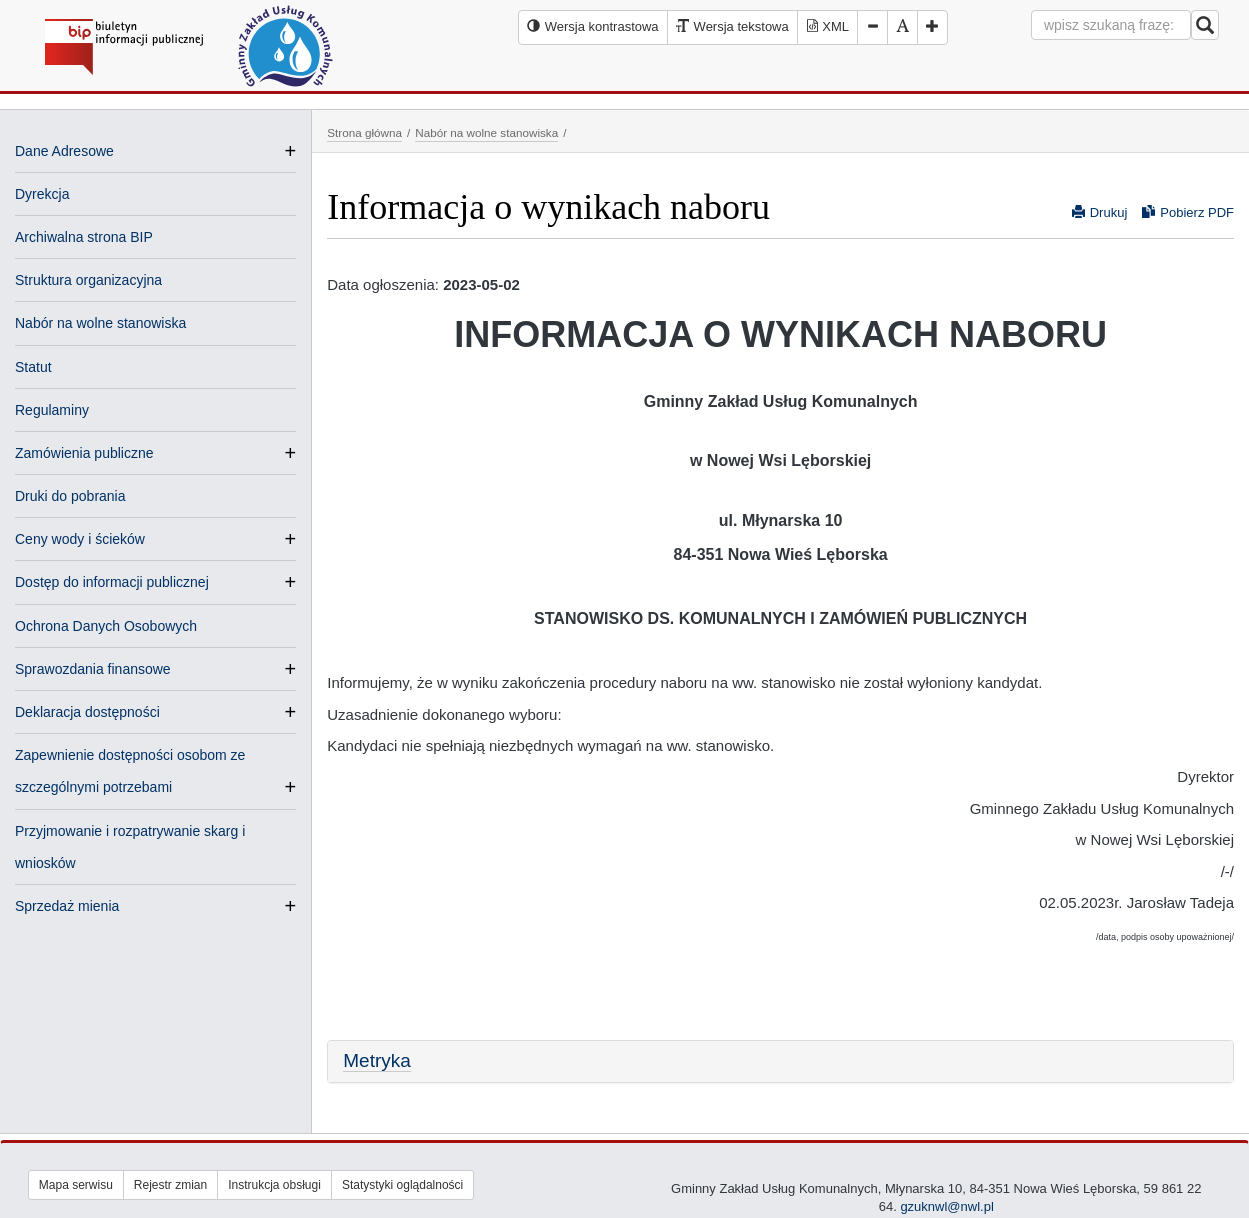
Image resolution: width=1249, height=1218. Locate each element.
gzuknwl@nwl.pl (946, 1206)
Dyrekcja (42, 194)
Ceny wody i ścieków (80, 539)
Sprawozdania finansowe (93, 669)
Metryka (377, 1060)
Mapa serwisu (76, 1185)
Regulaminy (52, 410)
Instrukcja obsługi (274, 1185)
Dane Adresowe (64, 151)
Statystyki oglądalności (402, 1185)
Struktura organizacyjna (88, 280)
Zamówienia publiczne (84, 453)
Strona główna (364, 132)
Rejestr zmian (170, 1185)
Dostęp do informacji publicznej (112, 582)
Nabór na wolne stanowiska (100, 323)
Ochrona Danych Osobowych (106, 626)
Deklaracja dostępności (87, 712)
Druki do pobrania (70, 496)
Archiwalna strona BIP (84, 237)
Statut (33, 367)
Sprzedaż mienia (67, 906)
